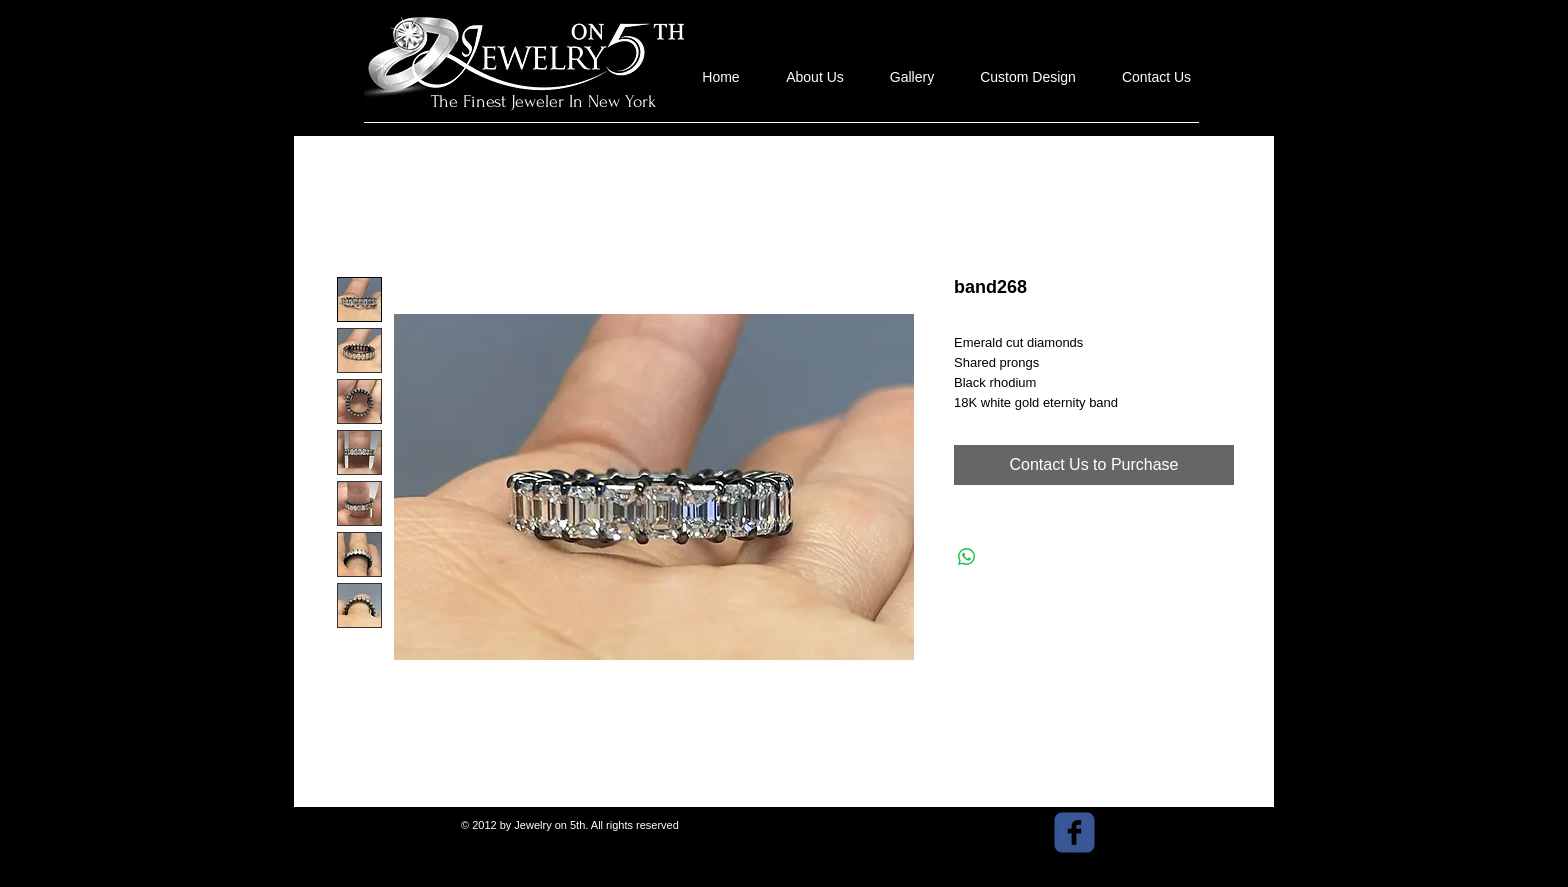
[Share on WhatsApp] (967, 557)
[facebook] (1074, 832)
